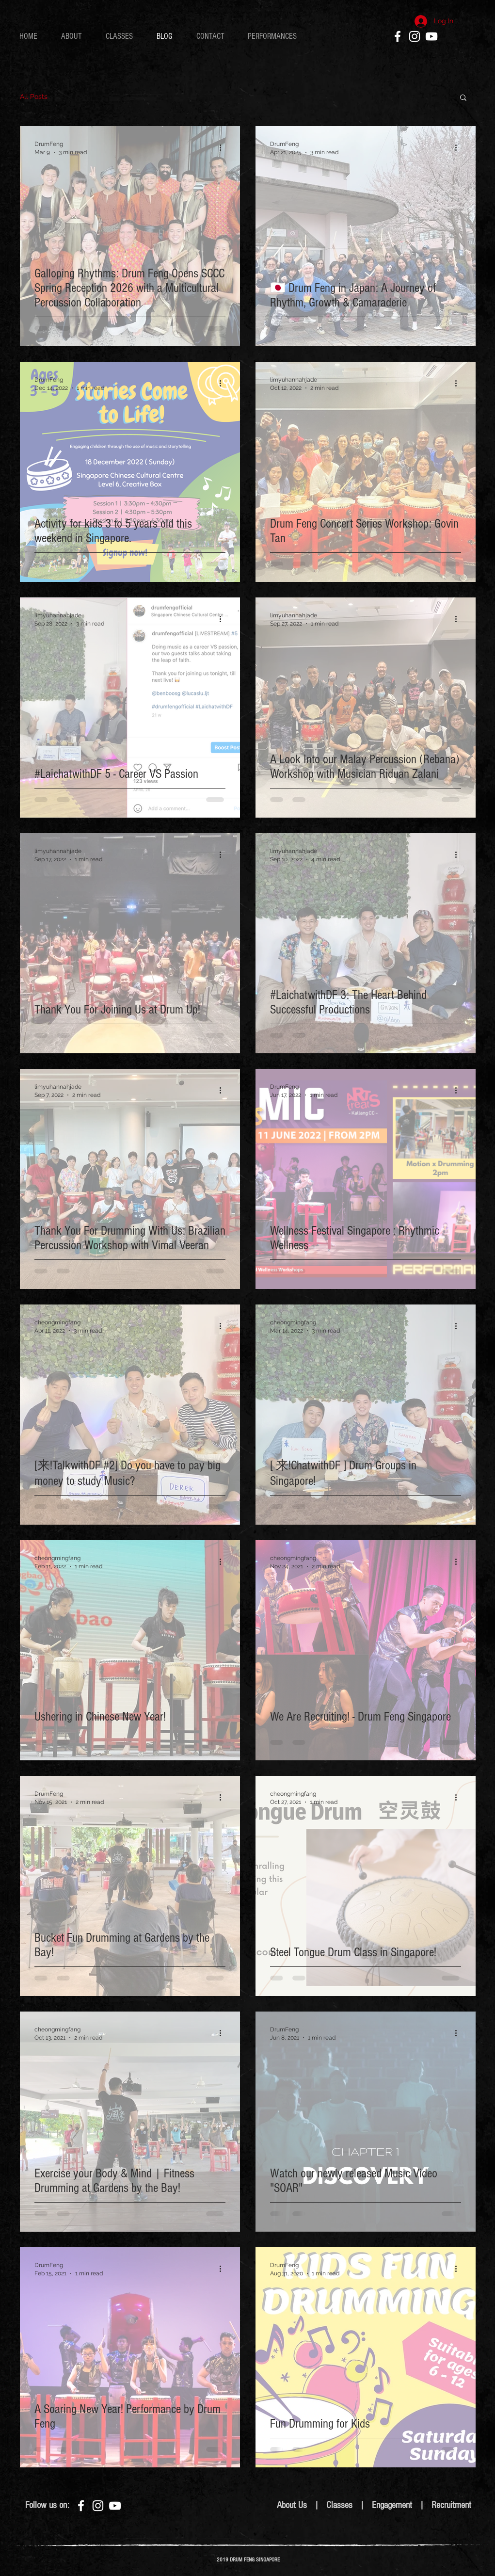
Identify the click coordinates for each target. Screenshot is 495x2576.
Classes (339, 2505)
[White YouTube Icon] (431, 36)
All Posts (34, 96)
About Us (292, 2505)
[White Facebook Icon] (397, 36)
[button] (463, 98)
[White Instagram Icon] (414, 36)
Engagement (393, 2505)
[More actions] (224, 147)
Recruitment (451, 2505)
